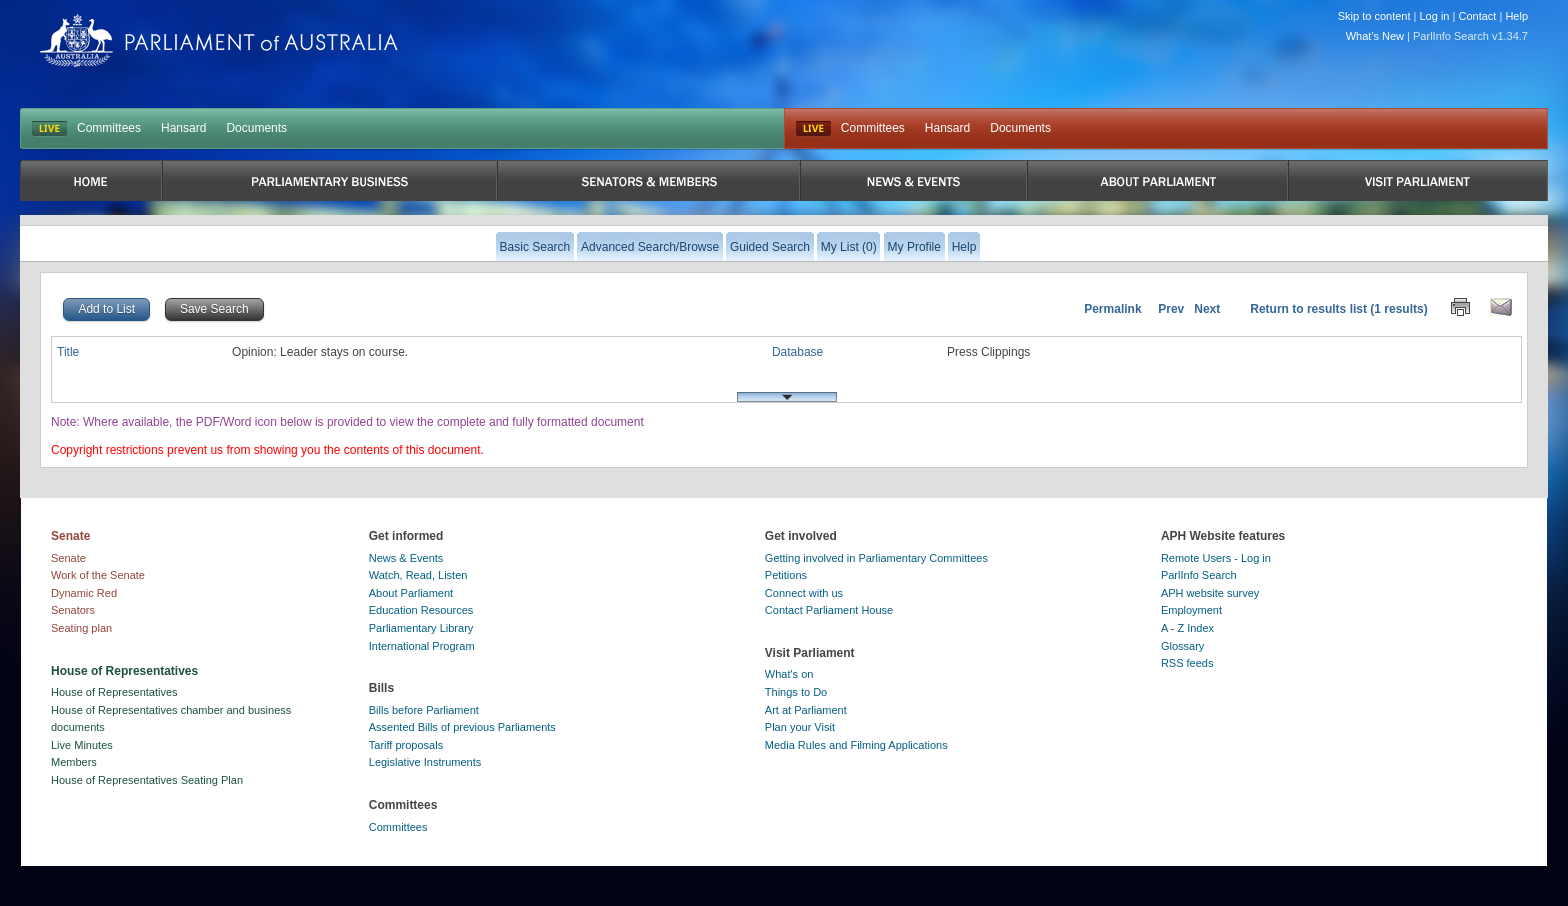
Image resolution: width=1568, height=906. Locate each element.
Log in (1435, 16)
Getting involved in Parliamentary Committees (876, 558)
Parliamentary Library (421, 628)
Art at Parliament (806, 710)
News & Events (406, 558)
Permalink (1112, 309)
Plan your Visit (800, 727)
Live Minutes (82, 745)
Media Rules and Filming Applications (856, 745)
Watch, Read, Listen (418, 575)
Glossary (1182, 646)
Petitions (786, 575)
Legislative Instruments (425, 762)
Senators (73, 610)
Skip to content (1374, 16)
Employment (1191, 610)
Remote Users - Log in (1216, 558)
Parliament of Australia (219, 40)
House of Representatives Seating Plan (147, 780)
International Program (422, 646)
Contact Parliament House (829, 610)
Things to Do (796, 692)
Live (813, 129)
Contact (1477, 16)
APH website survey (1210, 593)
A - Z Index (1187, 628)
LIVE (49, 129)
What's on (789, 674)
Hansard (183, 128)
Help (1516, 16)
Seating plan (81, 628)
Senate (68, 558)
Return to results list (1308, 309)
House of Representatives (114, 692)
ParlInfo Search (1199, 575)
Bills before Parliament (424, 710)
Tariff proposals (406, 745)
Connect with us (804, 593)
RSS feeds (1187, 663)
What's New (1375, 36)
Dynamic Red (84, 593)
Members (74, 762)
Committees (109, 128)
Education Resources (421, 610)
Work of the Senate (98, 575)
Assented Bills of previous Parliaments (462, 727)
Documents (256, 128)
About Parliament (411, 593)
